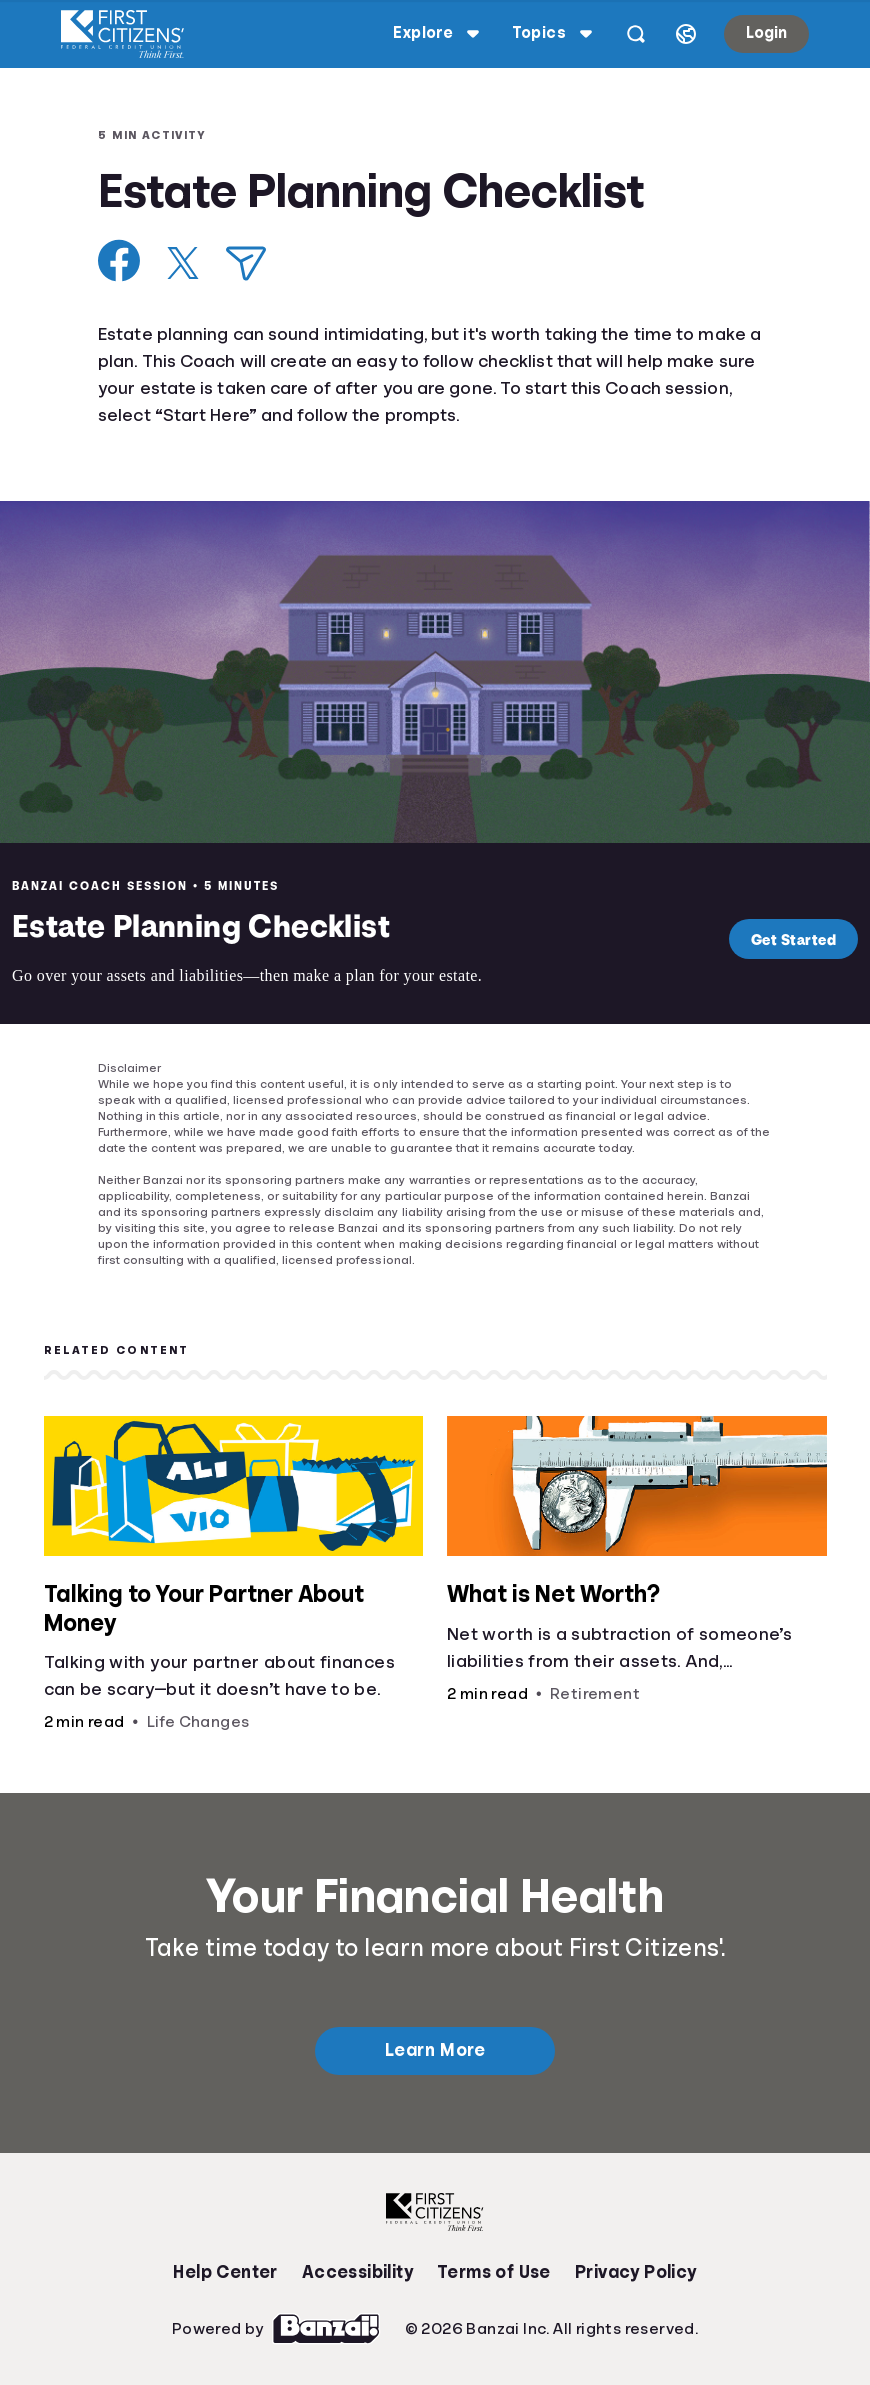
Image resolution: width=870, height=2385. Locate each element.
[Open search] (634, 34)
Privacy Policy (636, 2272)
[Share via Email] (246, 263)
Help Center (225, 2272)
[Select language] (684, 34)
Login (764, 33)
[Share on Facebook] (119, 260)
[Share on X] (183, 263)
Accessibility (357, 2272)
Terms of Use (494, 2272)
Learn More (435, 2050)
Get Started (789, 939)
